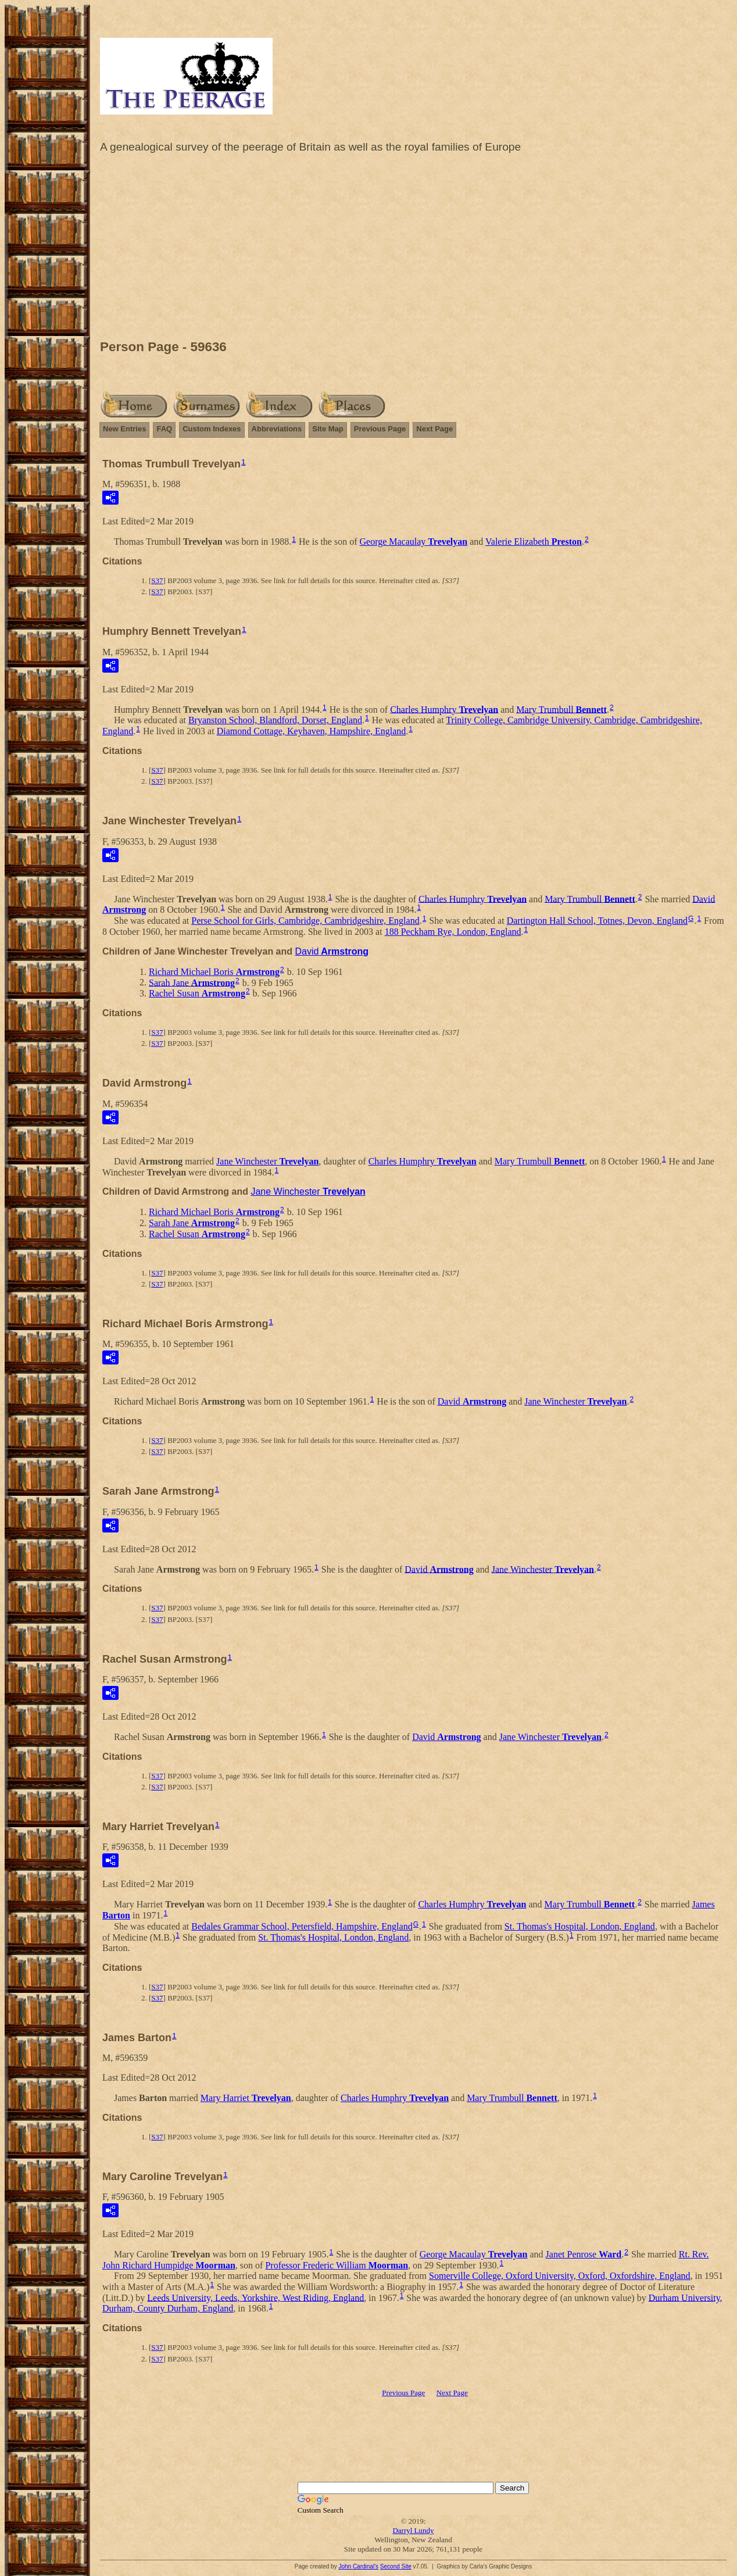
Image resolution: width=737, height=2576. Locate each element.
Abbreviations (277, 428)
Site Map (327, 428)
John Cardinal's (358, 2566)
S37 (157, 580)
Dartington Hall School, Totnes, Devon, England (597, 921)
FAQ (164, 428)
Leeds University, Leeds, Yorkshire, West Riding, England (255, 2297)
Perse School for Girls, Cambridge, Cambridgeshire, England (305, 921)
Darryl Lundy (413, 2530)
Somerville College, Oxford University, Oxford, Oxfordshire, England (560, 2276)
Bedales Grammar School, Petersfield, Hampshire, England (301, 1926)
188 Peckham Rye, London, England (453, 932)
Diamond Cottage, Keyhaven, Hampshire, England (311, 731)
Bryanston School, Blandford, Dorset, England (275, 720)
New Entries (124, 428)
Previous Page (380, 428)
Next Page (434, 428)
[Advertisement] (413, 249)
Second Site (396, 2566)
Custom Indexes (212, 428)
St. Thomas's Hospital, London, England (580, 1926)
